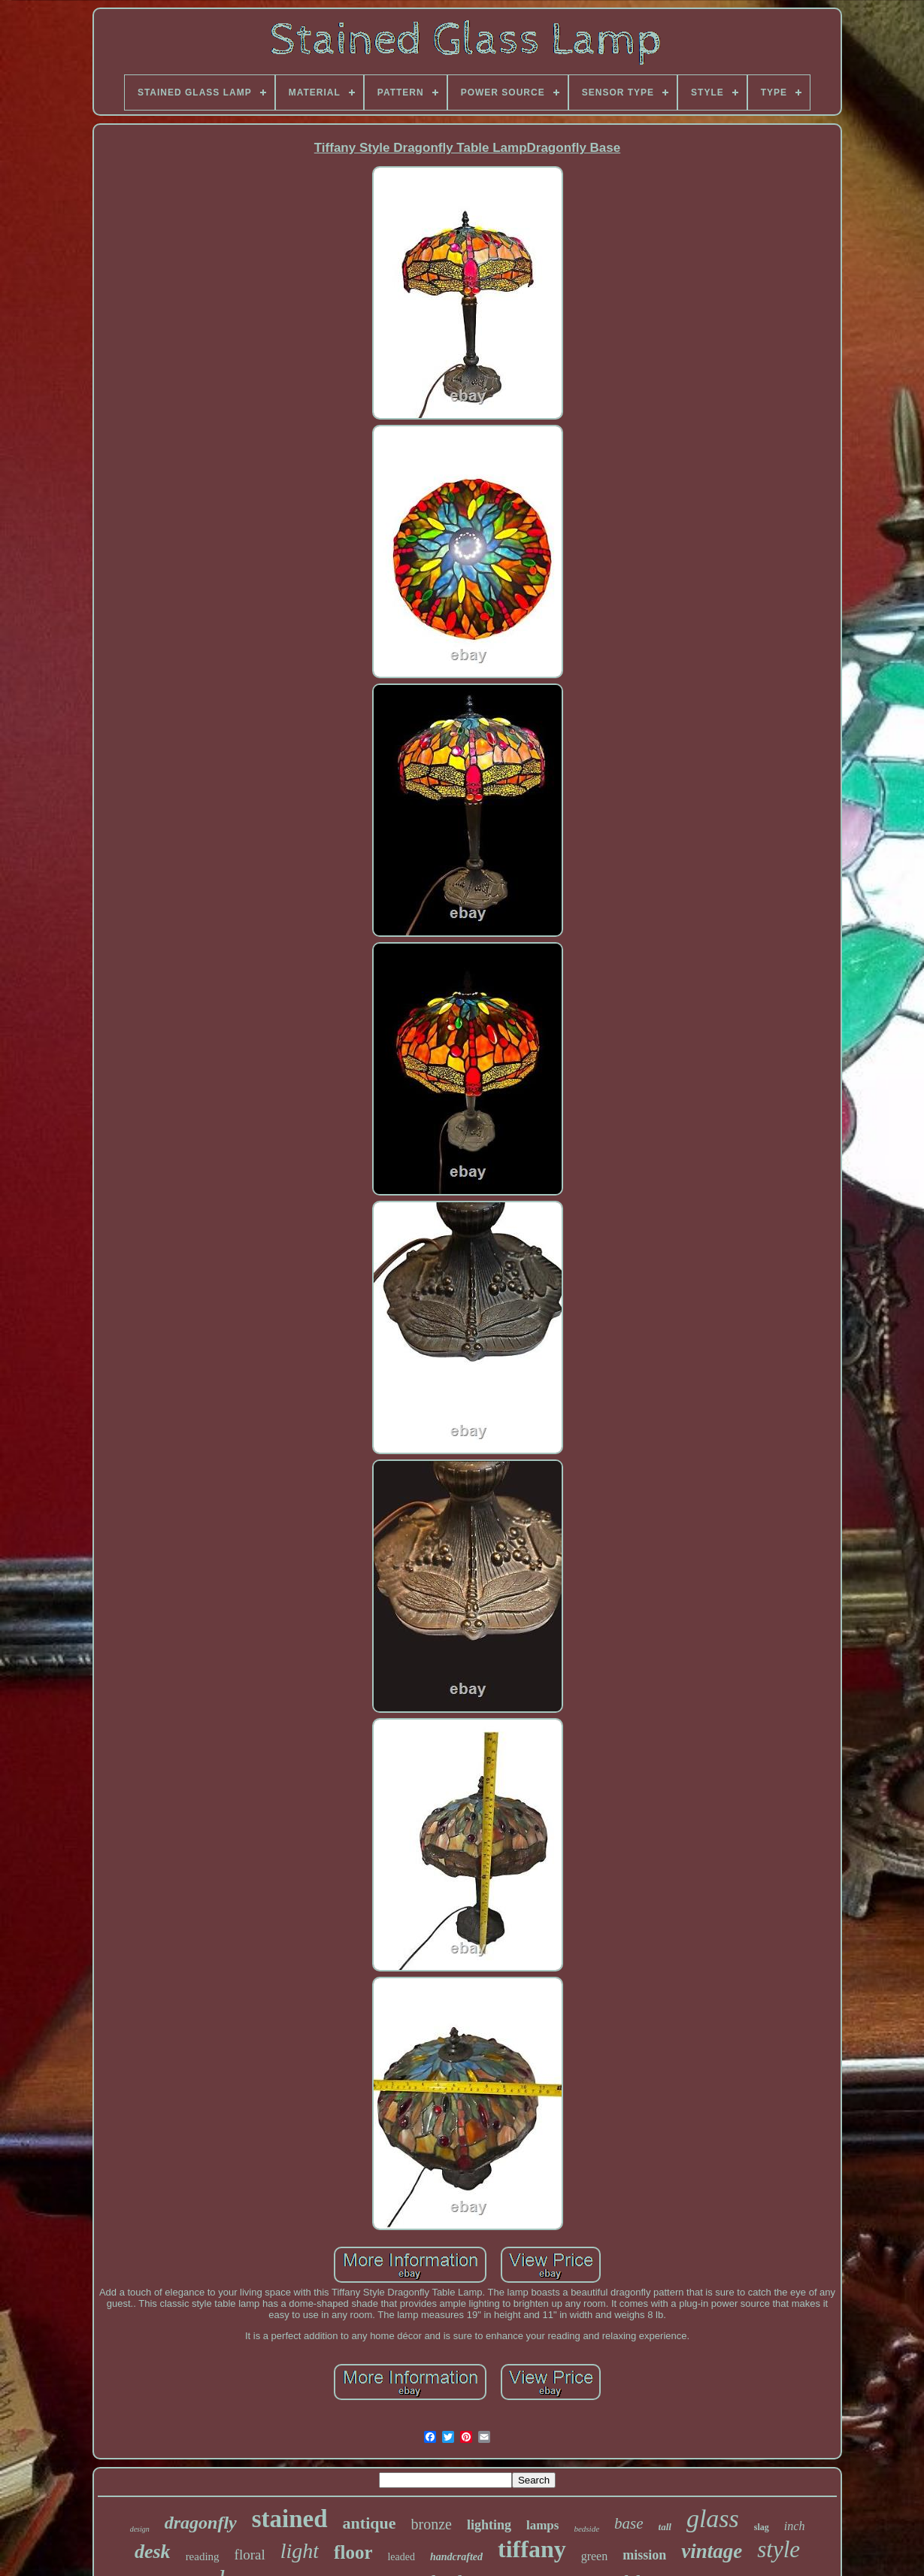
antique (369, 2523)
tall (665, 2526)
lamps (542, 2525)
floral (250, 2554)
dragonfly (201, 2522)
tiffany (532, 2548)
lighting (489, 2524)
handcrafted (456, 2556)
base (629, 2523)
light (299, 2550)
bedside (586, 2528)
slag (761, 2527)
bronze (431, 2524)
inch (794, 2526)
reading (203, 2556)
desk (153, 2551)
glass (712, 2518)
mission (644, 2554)
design (140, 2529)
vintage (711, 2551)
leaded (401, 2556)
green (594, 2556)
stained (290, 2518)
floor (353, 2552)
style (778, 2549)
